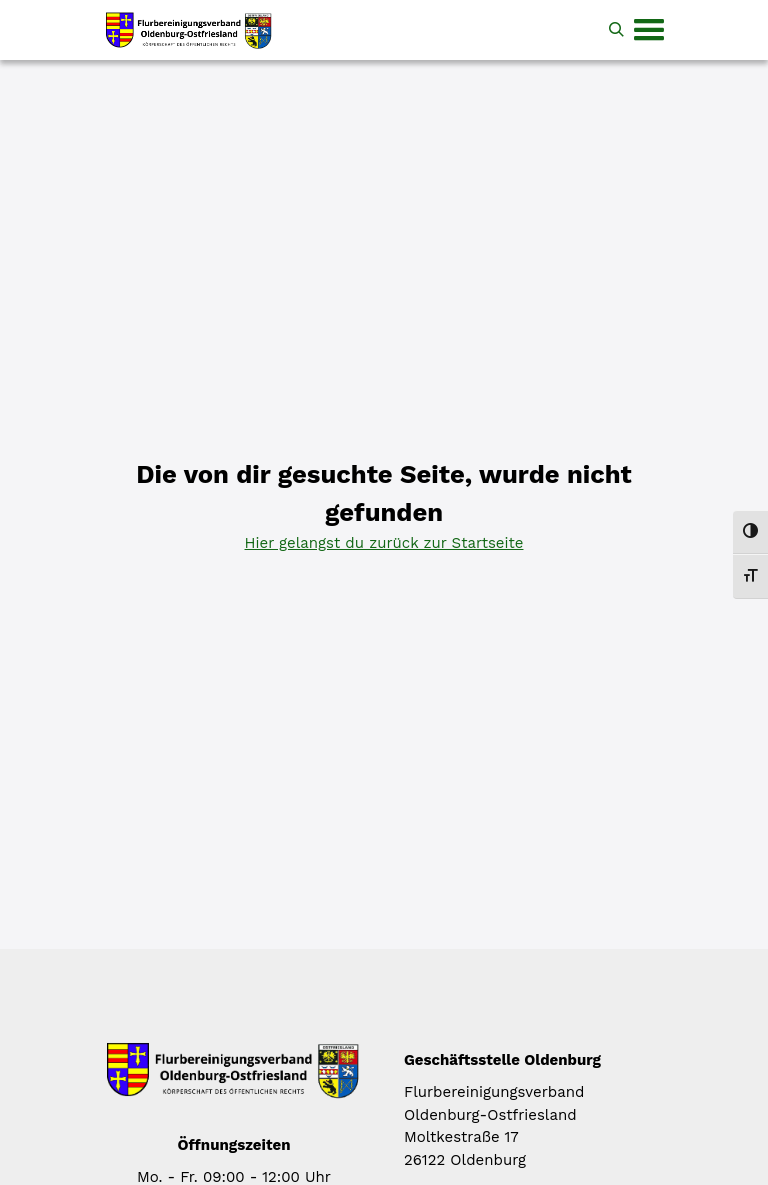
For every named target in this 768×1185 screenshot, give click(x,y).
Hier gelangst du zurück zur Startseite (384, 543)
